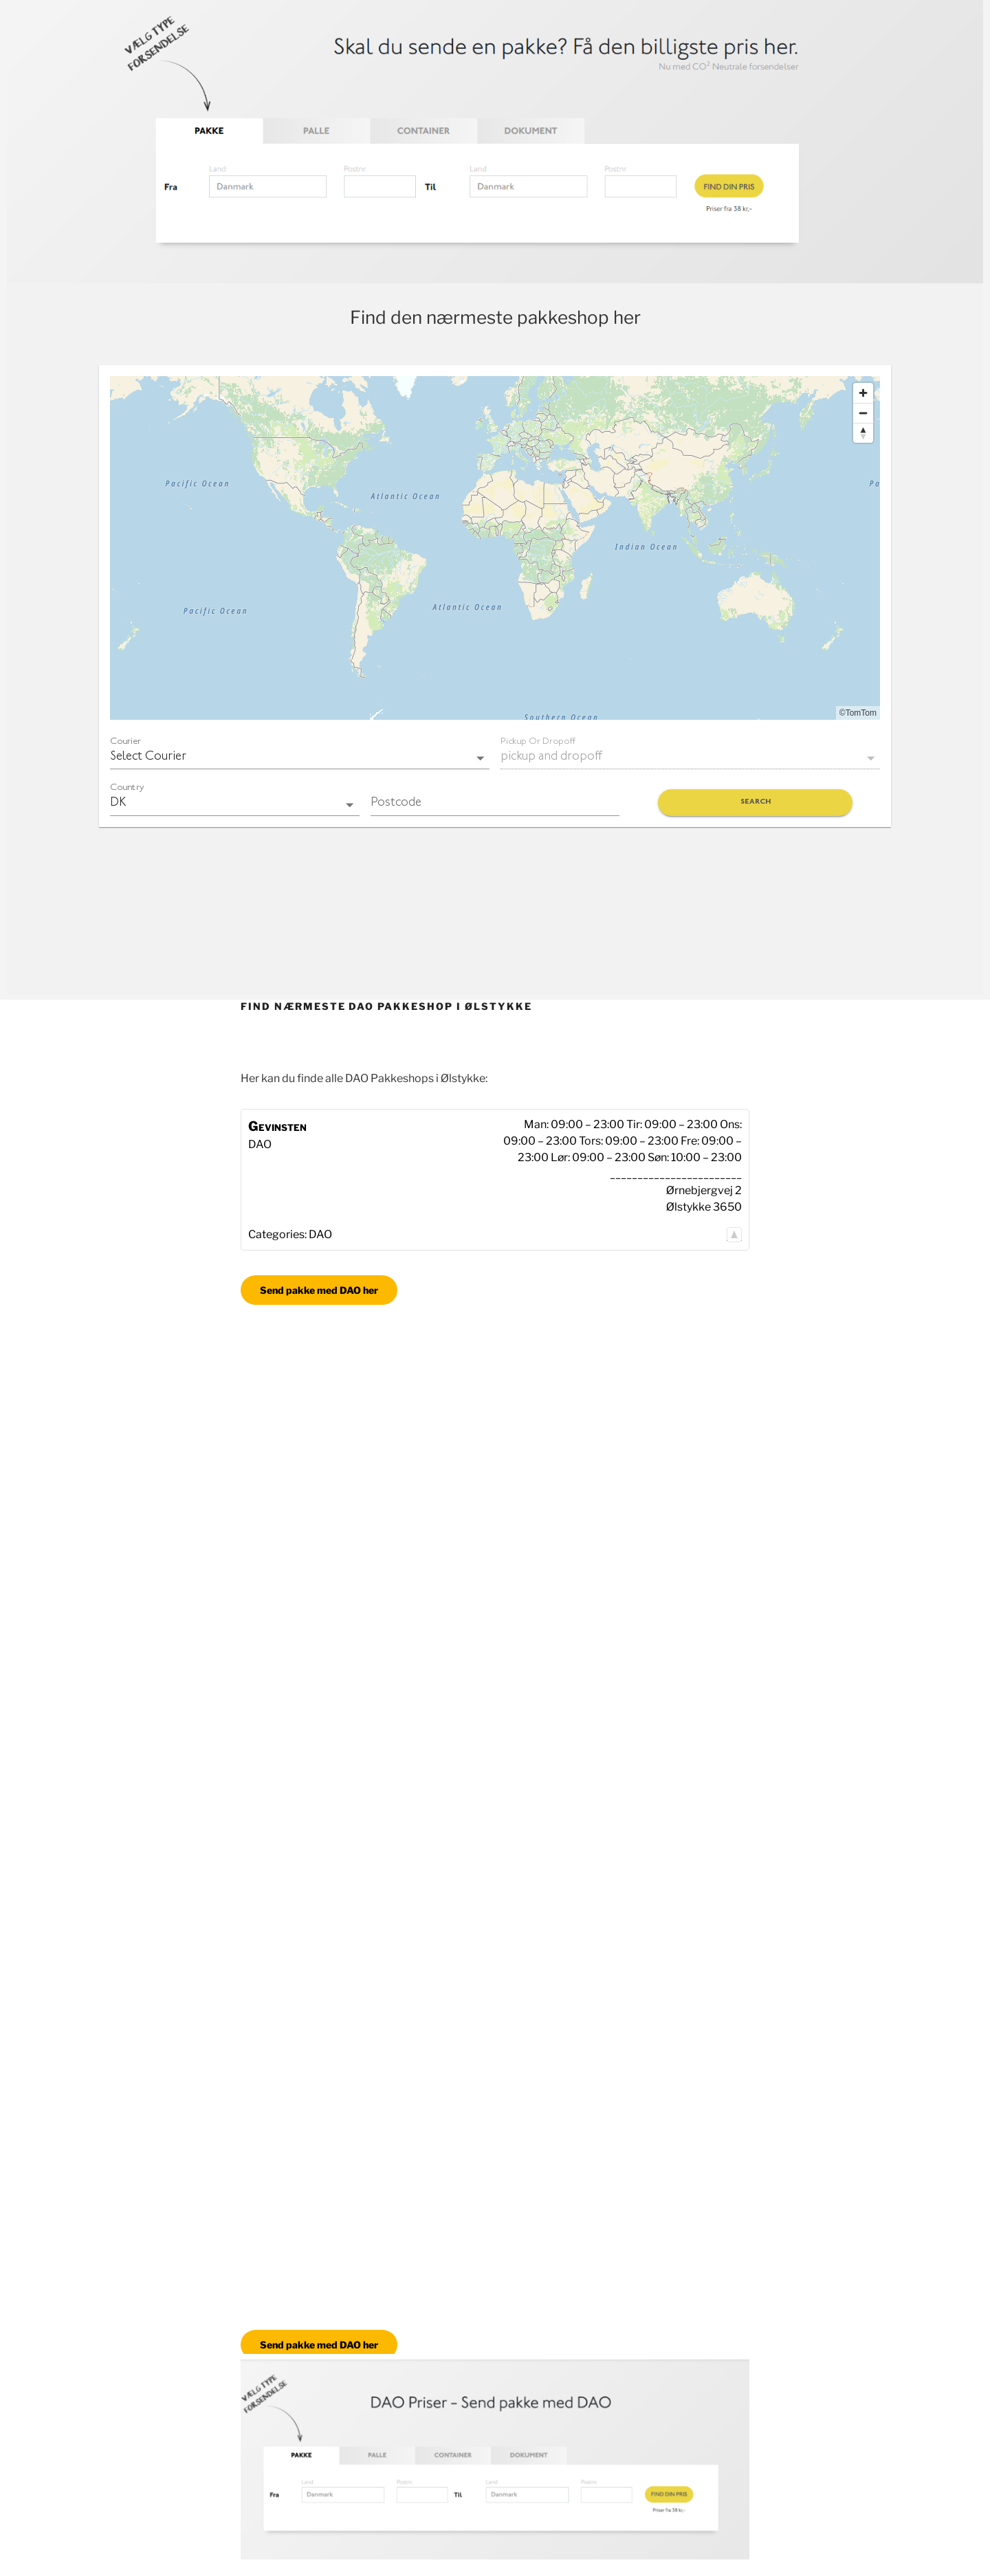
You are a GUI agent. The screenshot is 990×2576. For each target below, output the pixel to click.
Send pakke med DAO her (319, 1290)
